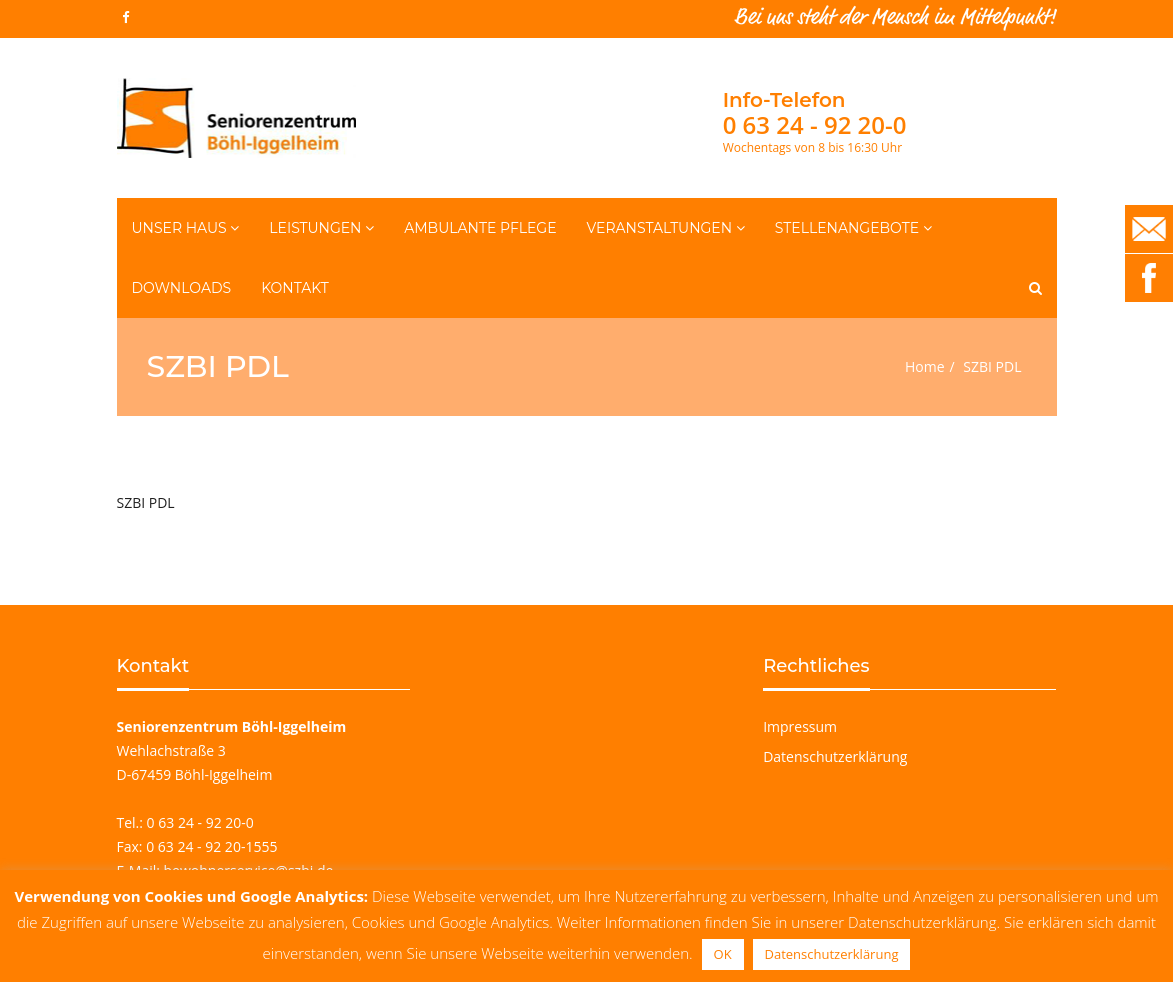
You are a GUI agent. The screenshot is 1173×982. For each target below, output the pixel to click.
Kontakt (295, 288)
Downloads (182, 288)
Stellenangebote (853, 228)
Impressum (800, 726)
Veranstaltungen (666, 228)
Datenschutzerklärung (835, 756)
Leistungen (321, 228)
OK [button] (723, 954)
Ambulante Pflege (480, 228)
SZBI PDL (146, 502)
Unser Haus (186, 228)
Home (925, 366)
